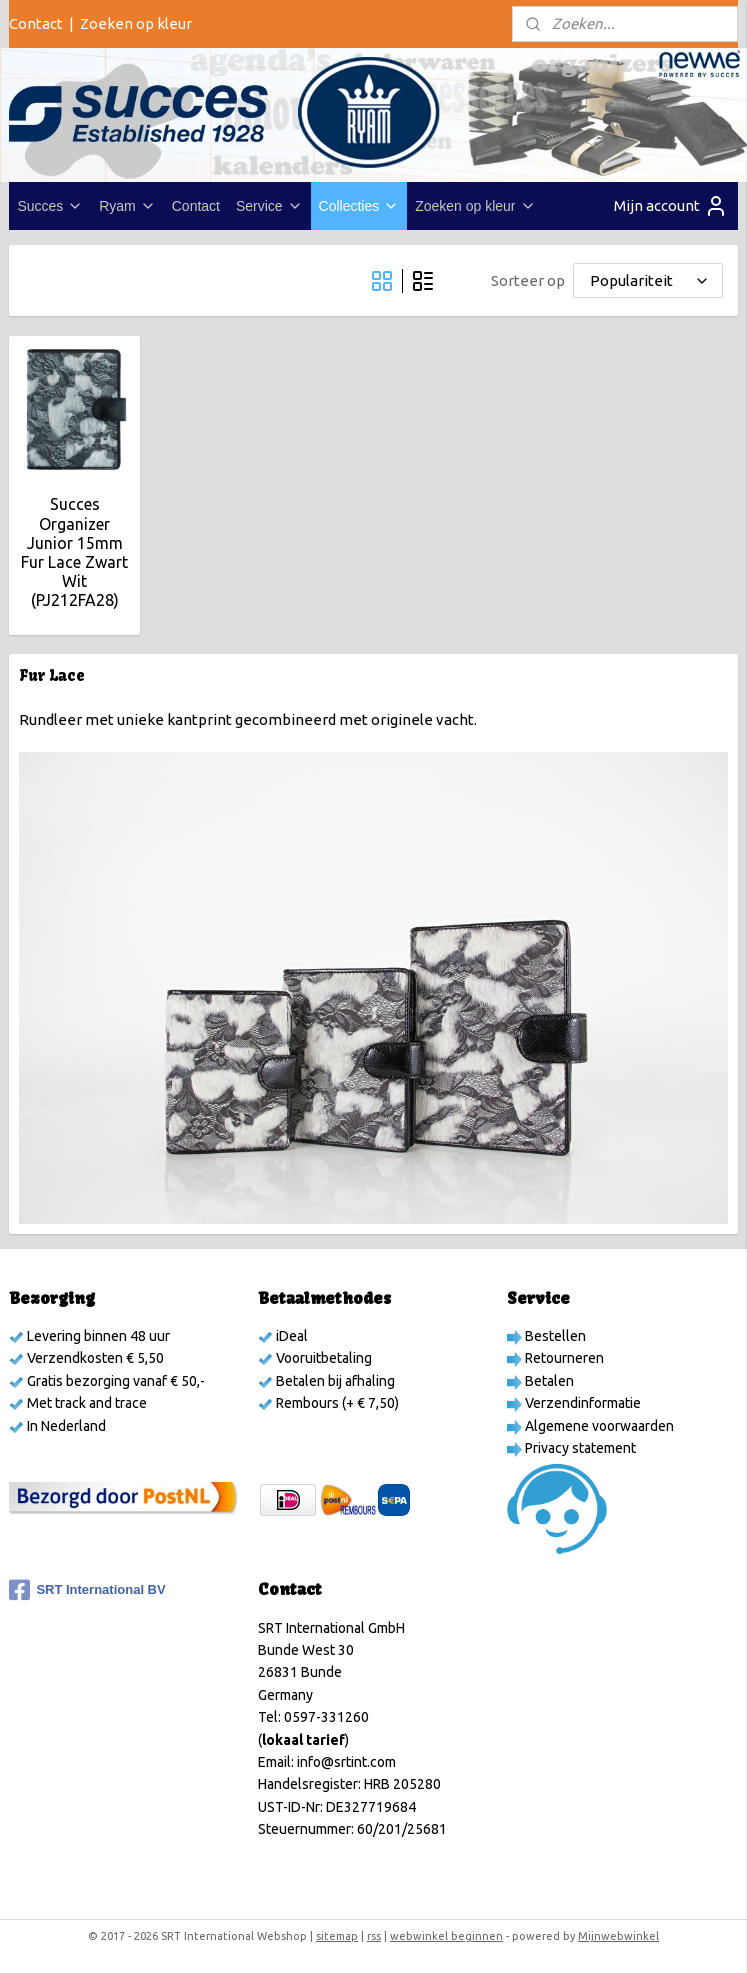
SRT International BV (87, 1590)
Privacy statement (579, 1448)
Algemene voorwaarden (598, 1426)
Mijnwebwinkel (618, 1936)
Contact (36, 23)
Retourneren (563, 1358)
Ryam (127, 206)
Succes (50, 206)
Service (269, 206)
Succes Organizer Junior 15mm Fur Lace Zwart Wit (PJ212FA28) (74, 553)
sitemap (337, 1936)
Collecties (359, 206)
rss (374, 1936)
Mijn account (671, 206)
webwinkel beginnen (446, 1936)
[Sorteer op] (648, 281)
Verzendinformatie (581, 1403)
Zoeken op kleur (136, 23)
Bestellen (554, 1336)
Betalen (548, 1381)
